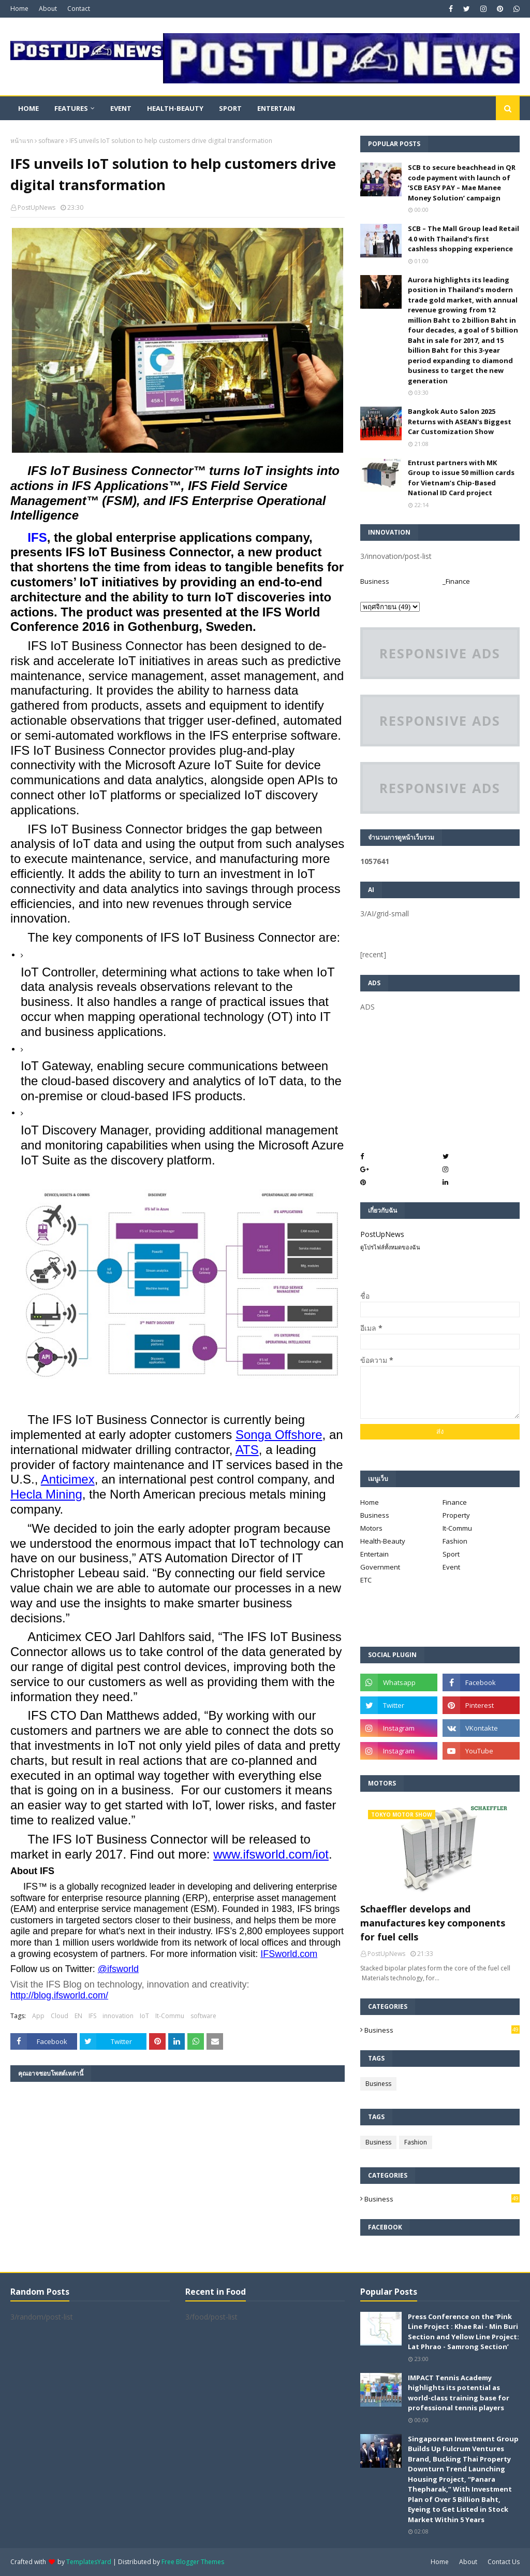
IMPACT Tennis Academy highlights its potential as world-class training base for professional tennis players (458, 2393)
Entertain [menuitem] (276, 108)
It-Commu (169, 2015)
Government (380, 1567)
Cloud (59, 2015)
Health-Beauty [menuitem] (175, 108)
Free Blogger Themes (192, 2561)
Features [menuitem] (71, 108)
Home (19, 8)
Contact (78, 8)
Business (374, 581)
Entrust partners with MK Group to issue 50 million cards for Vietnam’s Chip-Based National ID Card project (461, 478)
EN (78, 2015)
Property (456, 1515)
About (48, 8)
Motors (371, 1528)
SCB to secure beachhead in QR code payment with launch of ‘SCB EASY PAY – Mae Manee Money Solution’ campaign (462, 183)
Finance (455, 1502)
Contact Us (504, 2561)
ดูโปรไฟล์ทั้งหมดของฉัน (390, 1247)
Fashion (455, 1541)
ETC (366, 1580)
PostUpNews (36, 207)
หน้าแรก (21, 140)
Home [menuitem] (28, 108)
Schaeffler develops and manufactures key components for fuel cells (432, 1923)
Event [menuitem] (120, 108)
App (38, 2015)
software (51, 140)
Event (451, 1567)
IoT (144, 2015)
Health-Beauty (382, 1541)
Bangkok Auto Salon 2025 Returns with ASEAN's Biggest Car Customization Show (459, 421)
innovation (118, 2015)
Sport (451, 1554)
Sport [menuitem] (230, 108)
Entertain (374, 1554)
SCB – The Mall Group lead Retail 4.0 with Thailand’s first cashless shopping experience (463, 238)
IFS (37, 537)
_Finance (456, 581)
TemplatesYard (88, 2561)
